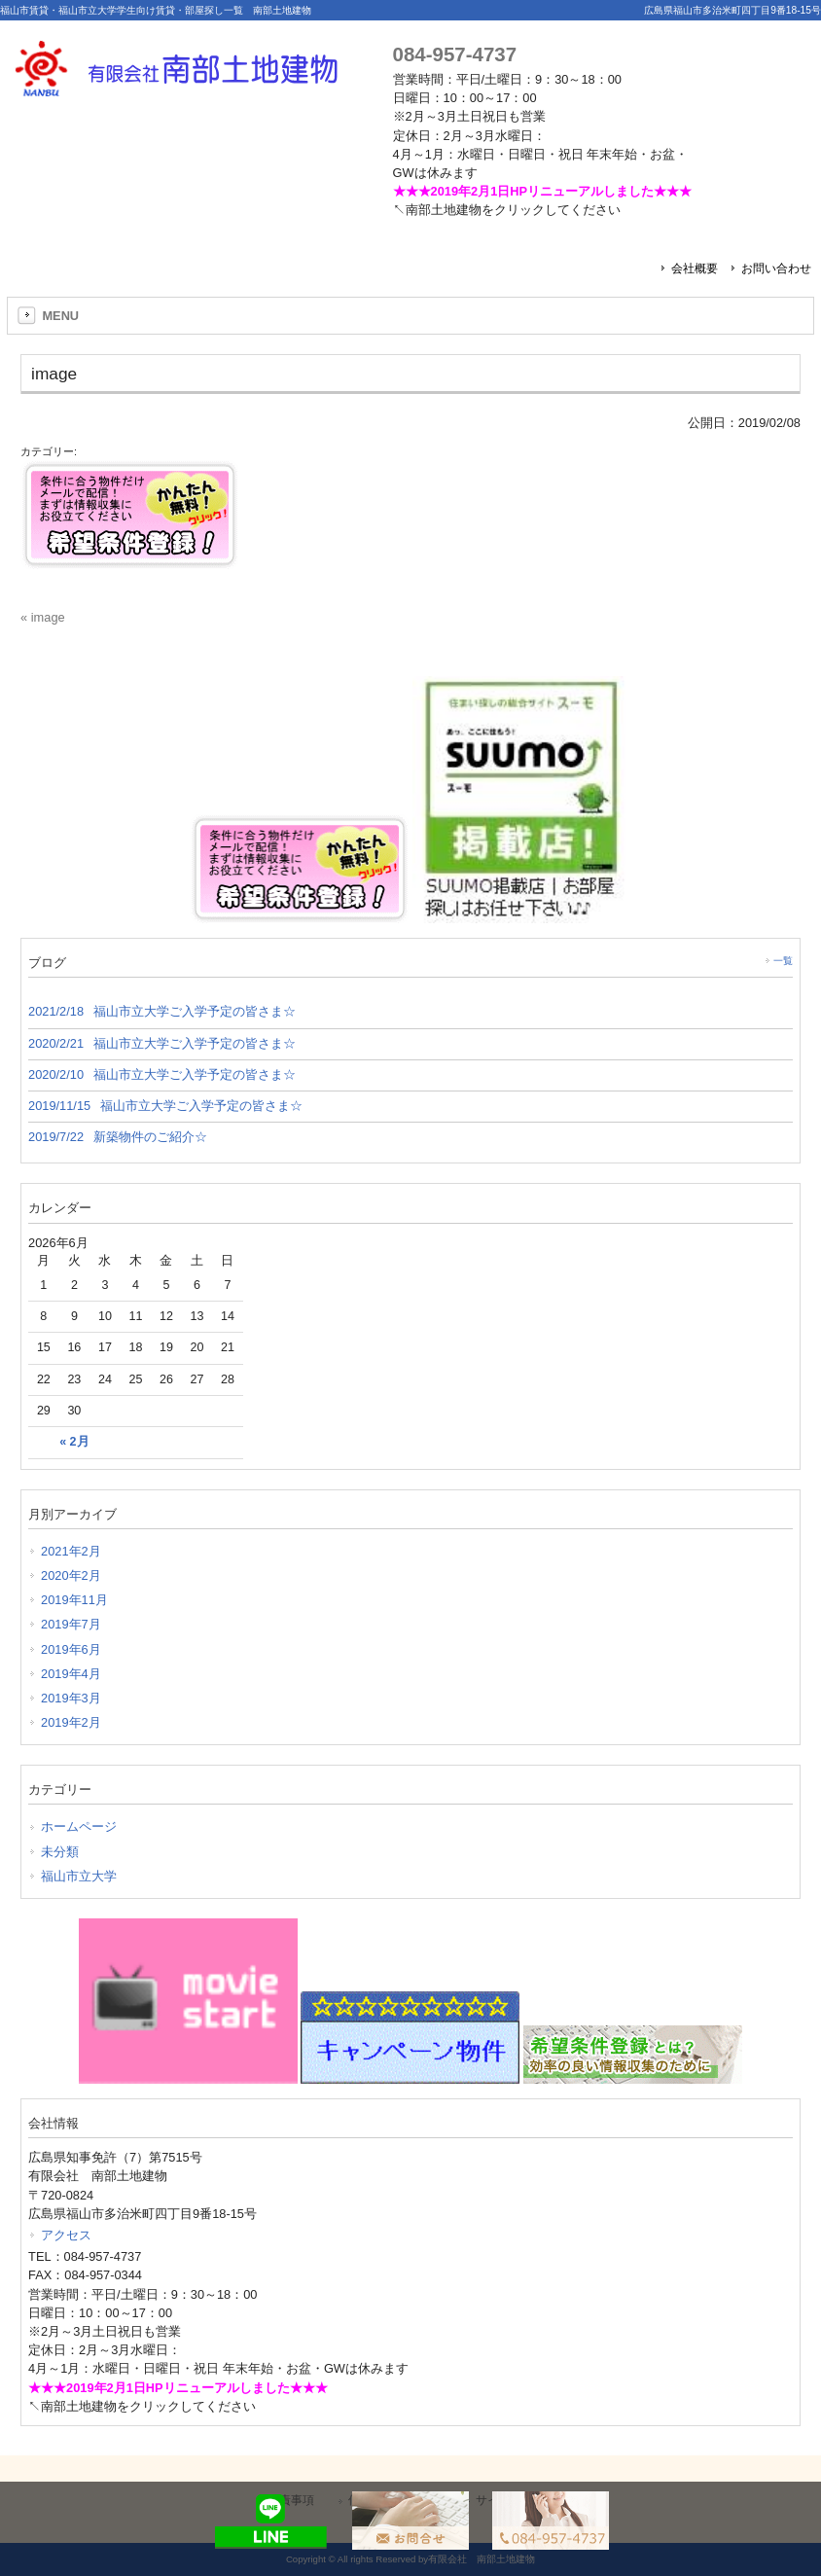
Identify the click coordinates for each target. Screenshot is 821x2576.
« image (42, 617)
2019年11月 (74, 1599)
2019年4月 (71, 1673)
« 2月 (74, 1442)
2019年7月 (71, 1624)
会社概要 (694, 268)
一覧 (783, 960)
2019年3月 (71, 1698)
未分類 (60, 1851)
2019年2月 (71, 1722)
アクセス (66, 2235)
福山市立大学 (79, 1876)
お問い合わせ (776, 268)
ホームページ (79, 1826)
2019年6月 (71, 1649)
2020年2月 (71, 1575)
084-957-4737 (455, 54)
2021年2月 (71, 1551)
